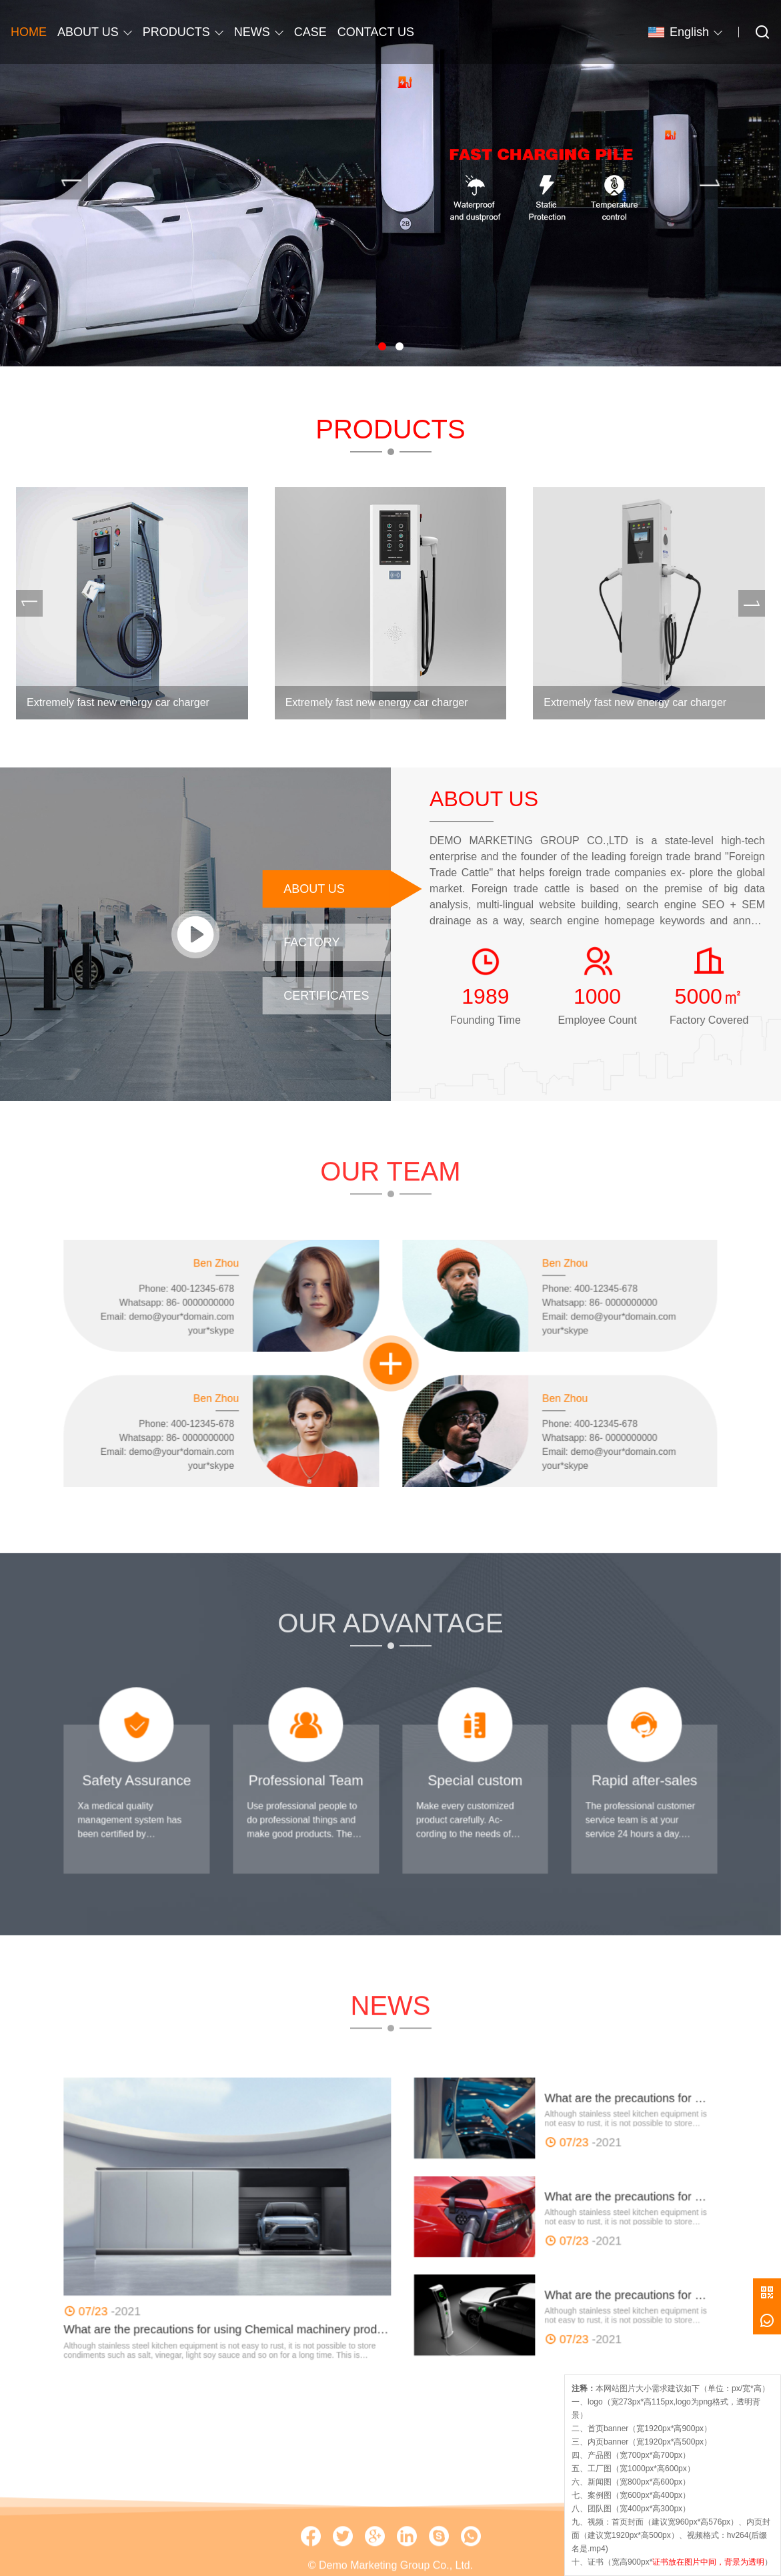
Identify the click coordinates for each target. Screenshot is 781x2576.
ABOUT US (88, 32)
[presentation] (71, 183)
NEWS (252, 32)
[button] (382, 346)
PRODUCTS (176, 32)
